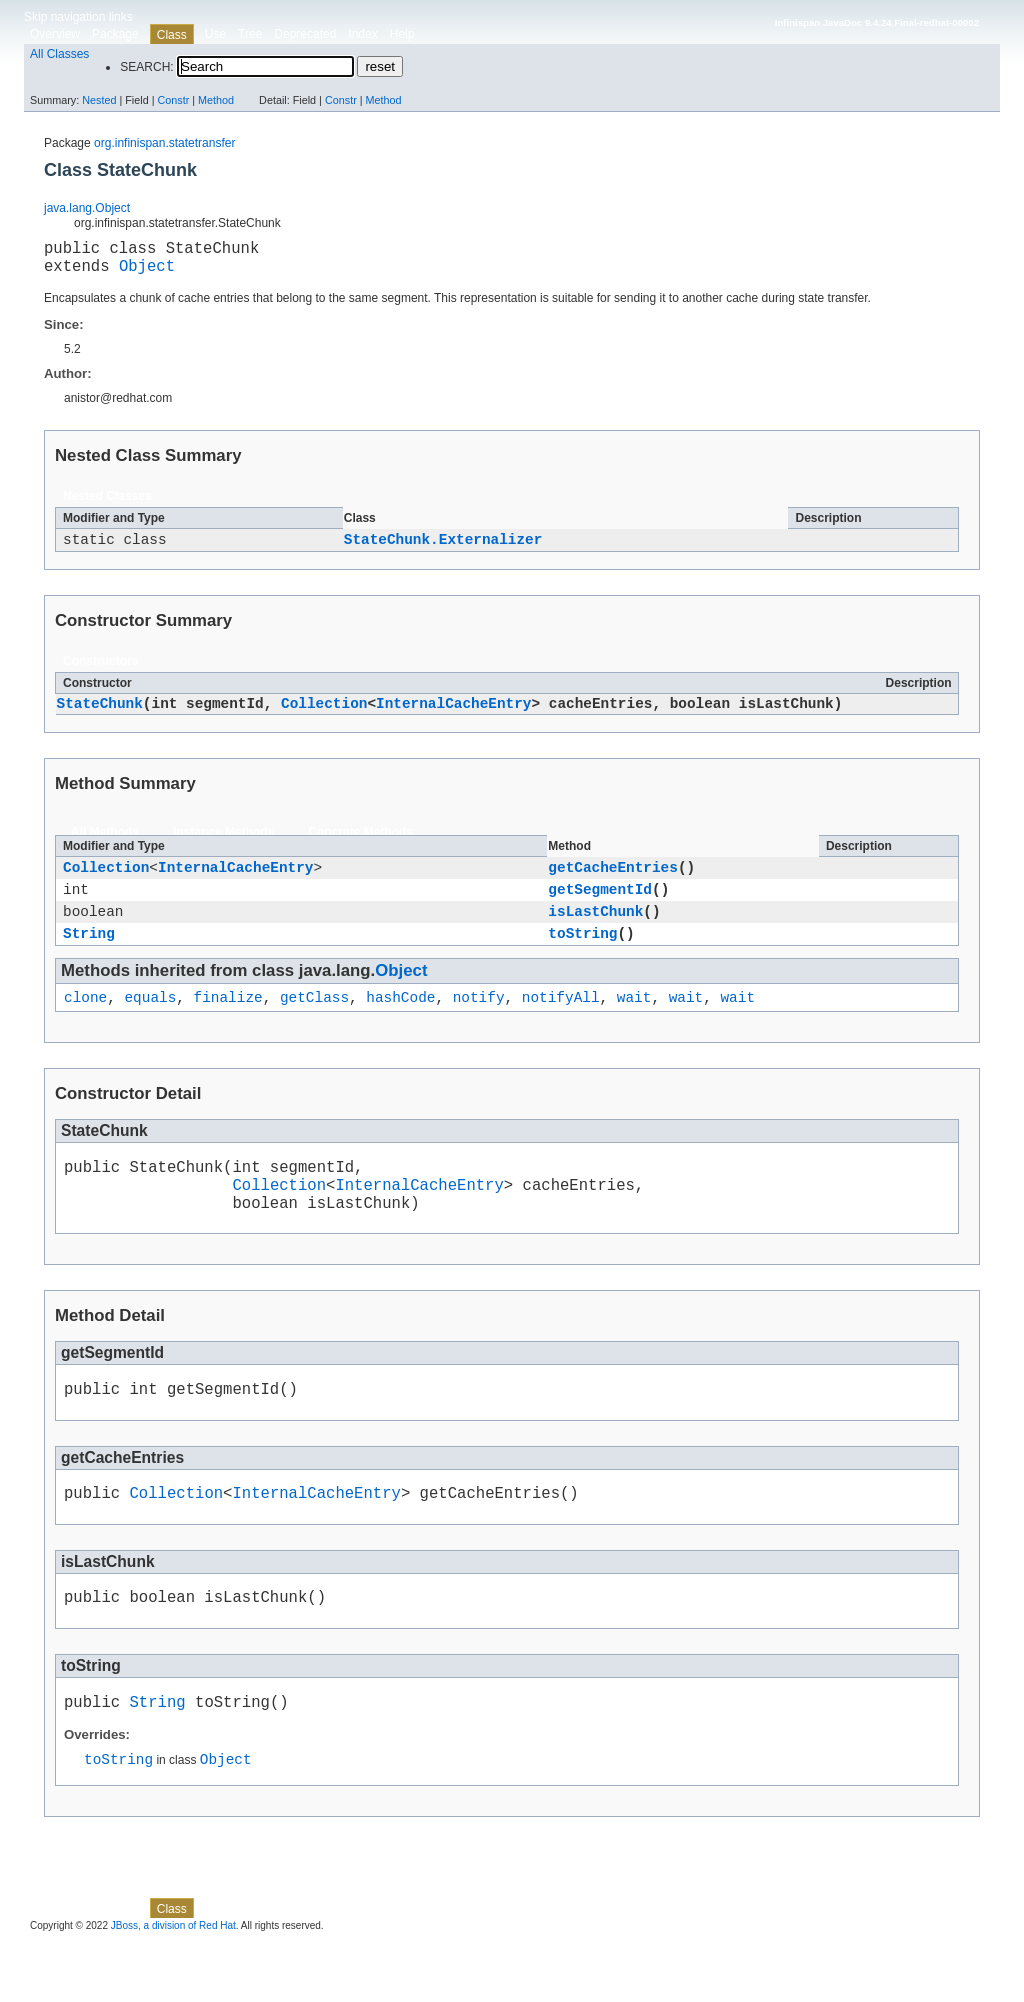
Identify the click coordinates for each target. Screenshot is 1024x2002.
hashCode (400, 1023)
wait (634, 1023)
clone (85, 1023)
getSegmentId (600, 906)
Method (216, 100)
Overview (55, 34)
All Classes (59, 54)
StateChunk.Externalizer (443, 549)
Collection (324, 715)
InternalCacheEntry (453, 715)
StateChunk (100, 715)
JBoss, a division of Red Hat (173, 1983)
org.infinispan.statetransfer (164, 143)
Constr (173, 100)
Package (115, 34)
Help (402, 34)
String (89, 956)
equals (150, 1023)
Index (362, 34)
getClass (314, 1023)
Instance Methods (223, 844)
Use (215, 34)
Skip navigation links (78, 17)
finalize (228, 1023)
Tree (250, 34)
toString (582, 956)
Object (147, 273)
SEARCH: (146, 67)
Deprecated (305, 34)
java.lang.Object (87, 208)
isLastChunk (595, 931)
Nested (99, 100)
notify (479, 1023)
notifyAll (561, 1023)
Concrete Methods (360, 844)
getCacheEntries (613, 881)
